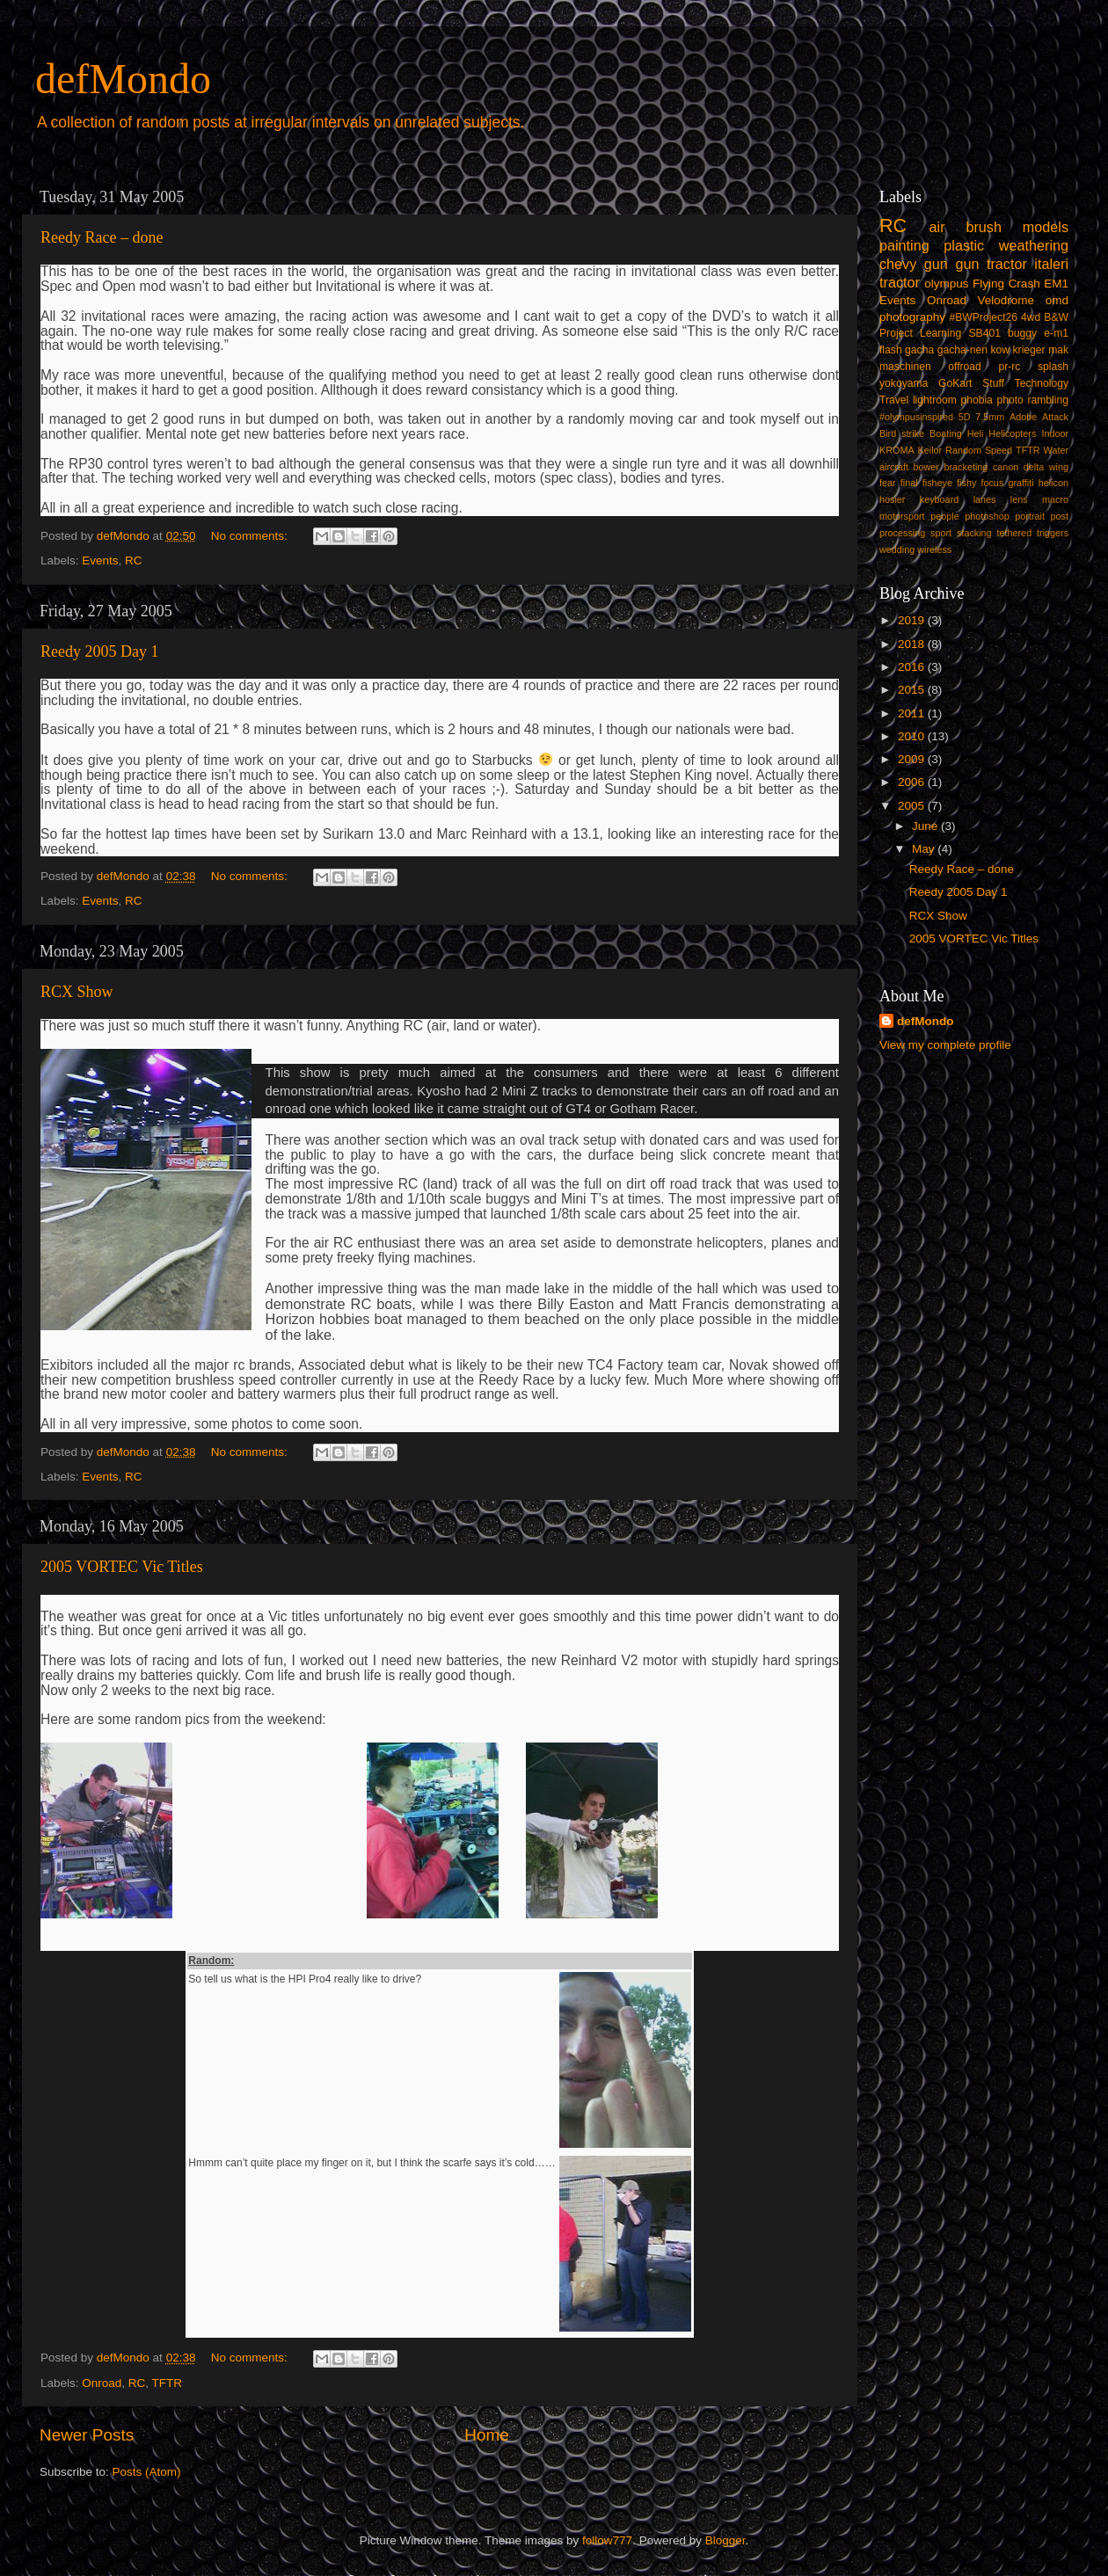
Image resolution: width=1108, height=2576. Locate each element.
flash (890, 350)
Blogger (725, 2540)
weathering (1033, 245)
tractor (899, 282)
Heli (975, 433)
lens (1019, 499)
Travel (893, 400)
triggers (1052, 533)
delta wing (1046, 467)
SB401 (984, 333)
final (909, 482)
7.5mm (989, 416)
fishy (966, 482)
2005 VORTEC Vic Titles (121, 1566)
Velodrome (1006, 300)
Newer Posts (87, 2435)
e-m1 (1056, 333)
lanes (984, 499)
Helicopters (1012, 433)
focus (991, 482)
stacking (974, 533)
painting (904, 245)
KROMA (897, 450)
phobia (976, 400)
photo (1009, 400)
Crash (1024, 283)
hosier (892, 499)
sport (940, 533)
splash (1053, 366)
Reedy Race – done (101, 237)
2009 (913, 759)
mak (1058, 350)
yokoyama (903, 383)
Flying (988, 283)
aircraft (893, 467)
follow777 (607, 2540)
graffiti (1020, 482)
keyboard (939, 499)
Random (963, 450)
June (926, 826)
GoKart (955, 383)
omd (1057, 300)
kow (1000, 350)
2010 (913, 736)
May (924, 848)
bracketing (966, 467)
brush (984, 227)
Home (486, 2435)
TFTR (167, 2383)
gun (936, 264)
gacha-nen (962, 350)
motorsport (902, 516)
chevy (897, 264)
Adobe (1023, 416)
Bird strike (901, 433)
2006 (913, 782)
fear (887, 482)
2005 (913, 805)
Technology (1041, 383)
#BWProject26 (983, 317)
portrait (1030, 516)
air (937, 227)
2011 (913, 713)
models (1045, 227)
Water (1056, 450)
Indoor (1054, 433)
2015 (913, 689)
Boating (945, 433)
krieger (1029, 350)
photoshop (987, 516)
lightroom (935, 400)
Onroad (101, 2383)
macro (1055, 499)
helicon (1053, 482)
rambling (1047, 400)
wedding (897, 549)
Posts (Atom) (147, 2471)
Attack (1055, 416)
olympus (946, 283)
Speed (998, 450)
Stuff (993, 383)
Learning (940, 333)
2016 (913, 666)
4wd (1030, 317)
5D (965, 416)
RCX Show (76, 992)
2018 (913, 644)
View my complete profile (945, 1045)
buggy (1022, 333)
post (1059, 516)
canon (1005, 467)
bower (926, 467)
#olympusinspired (916, 416)
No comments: (251, 535)
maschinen (905, 366)
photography (912, 317)
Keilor (930, 450)
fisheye (937, 482)
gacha (919, 350)
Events (100, 560)
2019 (913, 620)
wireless (934, 549)
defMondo (123, 78)
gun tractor (990, 264)
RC (133, 560)
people (944, 516)
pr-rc (1009, 366)
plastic (964, 245)
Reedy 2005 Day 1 (99, 651)
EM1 (1056, 283)
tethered (1014, 533)
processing (902, 533)
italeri (1051, 264)
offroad (964, 366)
